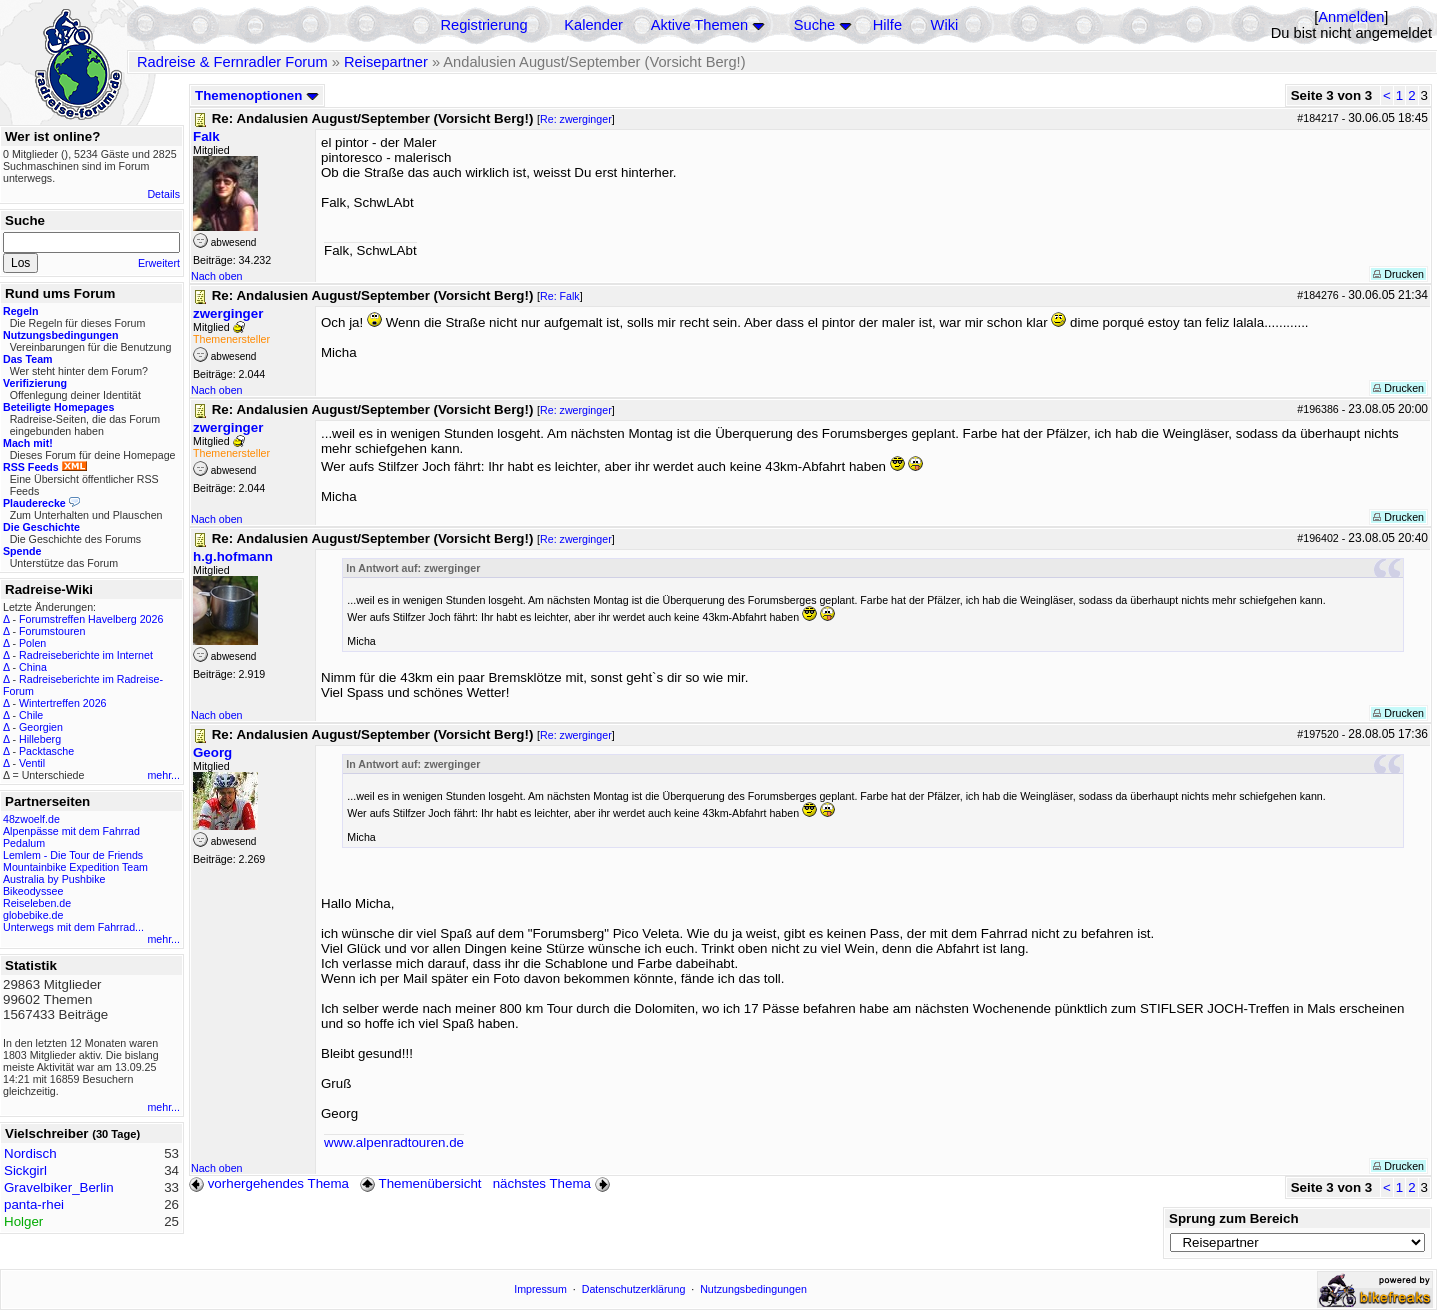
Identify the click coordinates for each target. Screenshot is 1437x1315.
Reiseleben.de (37, 903)
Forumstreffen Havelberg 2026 (91, 619)
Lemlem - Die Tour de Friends (73, 855)
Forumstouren (52, 631)
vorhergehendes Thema (269, 1183)
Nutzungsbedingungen (753, 1289)
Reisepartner (386, 62)
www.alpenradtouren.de (394, 1142)
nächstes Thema (553, 1183)
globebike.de (33, 915)
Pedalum (24, 843)
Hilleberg (40, 739)
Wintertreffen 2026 (62, 703)
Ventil (32, 763)
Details (163, 194)
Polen (32, 643)
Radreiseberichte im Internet (86, 655)
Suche (815, 25)
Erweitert (159, 263)
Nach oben (217, 276)
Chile (31, 715)
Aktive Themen (699, 25)
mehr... (163, 775)
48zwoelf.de (31, 819)
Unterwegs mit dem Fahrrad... (73, 927)
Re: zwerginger (576, 119)
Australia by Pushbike (54, 879)
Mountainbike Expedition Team (75, 867)
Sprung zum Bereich (1234, 1218)
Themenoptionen (257, 95)
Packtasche (46, 751)
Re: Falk (560, 296)
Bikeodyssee (33, 891)
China (33, 667)
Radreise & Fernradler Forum (232, 62)
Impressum (540, 1289)
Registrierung (483, 25)
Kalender (593, 25)
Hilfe (887, 25)
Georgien (41, 727)
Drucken (1398, 274)
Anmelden (1351, 17)
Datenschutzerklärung (634, 1289)
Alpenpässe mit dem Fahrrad (71, 831)
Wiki (945, 25)
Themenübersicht (420, 1183)
